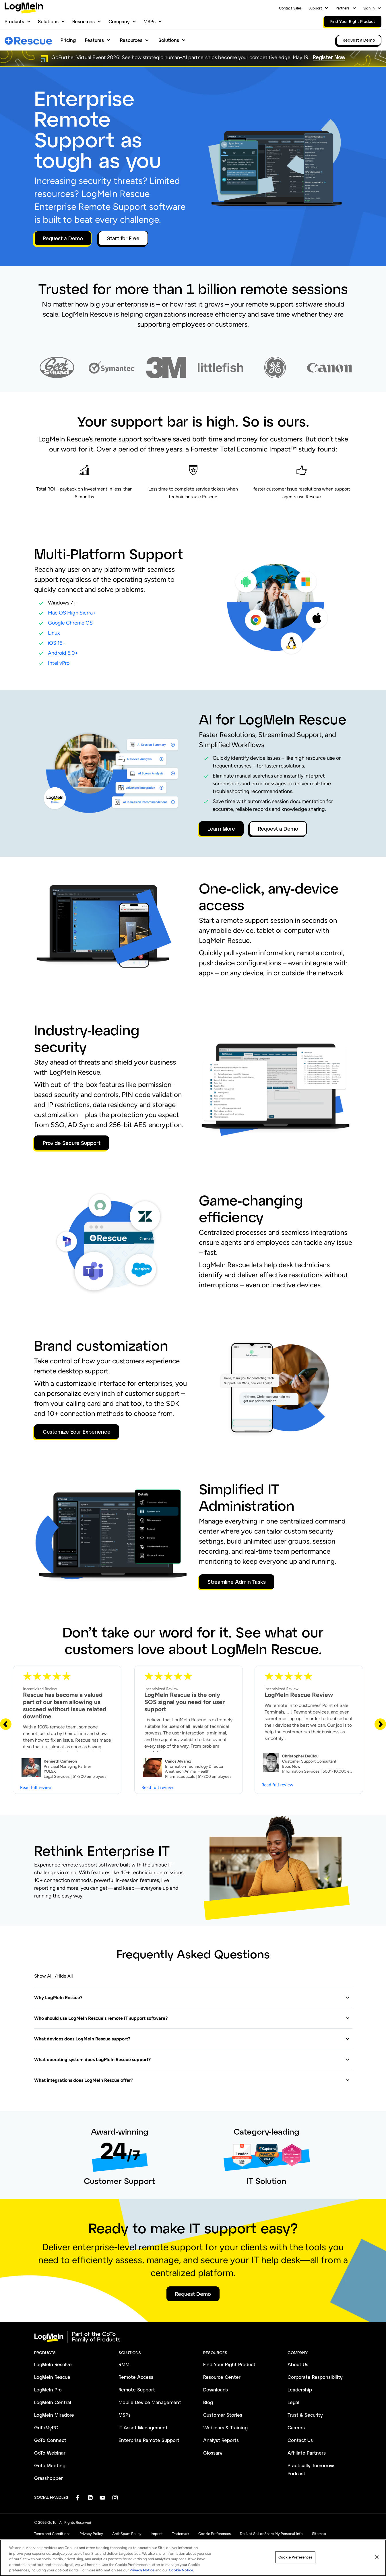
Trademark (180, 2534)
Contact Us (300, 2440)
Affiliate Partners (307, 2452)
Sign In (369, 8)
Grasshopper (48, 2478)
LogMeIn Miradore (54, 2415)
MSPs (149, 21)
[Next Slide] (380, 1724)
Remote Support (137, 2389)
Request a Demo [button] (63, 238)
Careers (296, 2427)
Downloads (215, 2389)
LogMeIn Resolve (53, 2364)
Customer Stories (222, 2415)
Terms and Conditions (52, 2534)
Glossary (212, 2452)
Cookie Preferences (214, 2534)
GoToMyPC (46, 2427)
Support (315, 8)
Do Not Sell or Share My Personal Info (271, 2534)
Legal (293, 2402)
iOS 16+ (56, 643)
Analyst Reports (221, 2440)
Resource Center (221, 2377)
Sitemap (319, 2534)
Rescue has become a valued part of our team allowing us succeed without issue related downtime (64, 1705)
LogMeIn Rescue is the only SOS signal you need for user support (184, 1702)
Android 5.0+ (63, 653)
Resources (83, 21)
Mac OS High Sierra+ (72, 613)
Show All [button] (43, 1976)
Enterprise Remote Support (149, 2440)
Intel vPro (58, 663)
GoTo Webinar (49, 2452)
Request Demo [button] (193, 2294)
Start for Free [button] (123, 238)
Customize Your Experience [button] (76, 1431)
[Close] (377, 2563)
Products (14, 21)
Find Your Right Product (229, 2364)
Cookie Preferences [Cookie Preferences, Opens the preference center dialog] (295, 2563)
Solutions (48, 21)
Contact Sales (290, 8)
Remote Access (136, 2377)
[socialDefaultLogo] (78, 2497)
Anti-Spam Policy (126, 2534)
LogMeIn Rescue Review (299, 1694)
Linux (54, 633)
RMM (124, 2364)
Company (119, 21)
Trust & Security (305, 2415)
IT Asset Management (143, 2427)
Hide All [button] (65, 1976)
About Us (298, 2364)
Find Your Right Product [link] (352, 21)
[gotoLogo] (24, 7)
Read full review (36, 1787)
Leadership (300, 2389)
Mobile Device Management (150, 2402)
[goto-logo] (193, 2337)
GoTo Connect (50, 2440)
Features (94, 40)
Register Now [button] (329, 57)
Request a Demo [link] (359, 40)
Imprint (157, 2534)
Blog (208, 2402)
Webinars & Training (225, 2427)
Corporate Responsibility (315, 2377)
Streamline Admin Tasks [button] (236, 1582)
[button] (192, 1997)
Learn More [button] (221, 828)
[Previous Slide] (5, 1724)
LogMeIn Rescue (52, 2377)
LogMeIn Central (52, 2402)
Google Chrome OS (70, 623)
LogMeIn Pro (48, 2389)
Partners (343, 8)
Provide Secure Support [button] (71, 1143)
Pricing (68, 40)
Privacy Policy (91, 2534)
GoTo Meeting (49, 2465)
